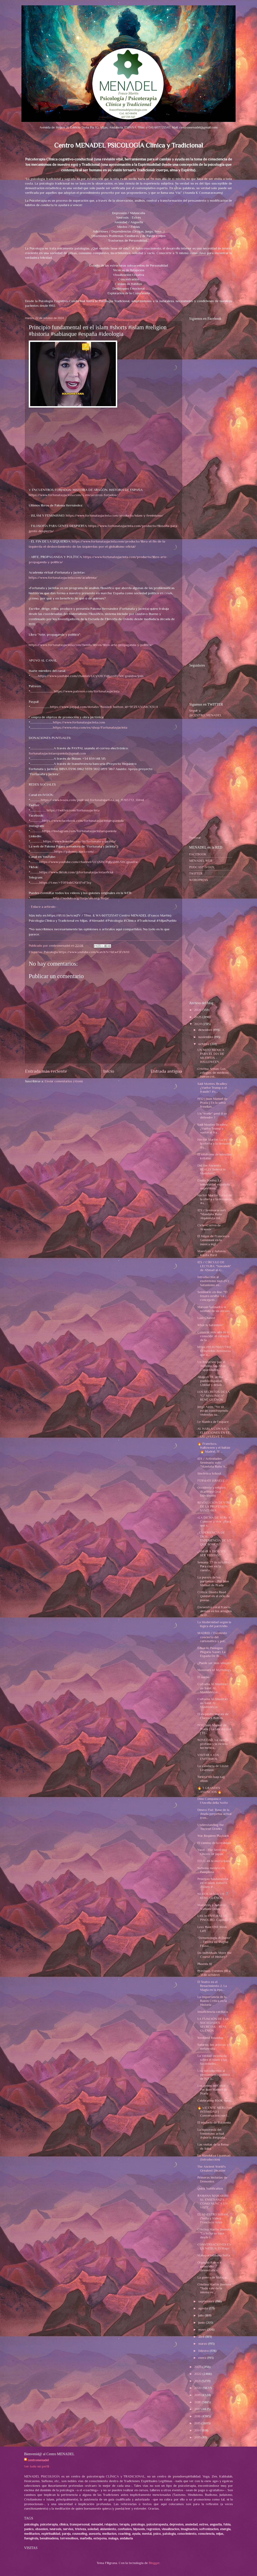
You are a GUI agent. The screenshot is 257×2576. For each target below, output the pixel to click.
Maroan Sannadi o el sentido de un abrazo (213, 1309)
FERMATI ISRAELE (211, 1480)
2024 (198, 1024)
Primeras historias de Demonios (212, 2179)
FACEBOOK (197, 854)
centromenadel (38, 2460)
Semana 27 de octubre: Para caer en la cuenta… (213, 1566)
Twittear (195, 837)
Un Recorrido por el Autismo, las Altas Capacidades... (211, 1366)
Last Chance (206, 1318)
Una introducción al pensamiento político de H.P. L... (213, 2074)
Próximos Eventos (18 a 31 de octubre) (213, 1973)
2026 (198, 1010)
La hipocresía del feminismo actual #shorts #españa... (212, 2133)
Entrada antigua (166, 1071)
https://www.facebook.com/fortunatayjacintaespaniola (83, 820)
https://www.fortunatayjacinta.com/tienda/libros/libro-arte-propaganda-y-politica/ (91, 645)
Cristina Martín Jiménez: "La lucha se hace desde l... (214, 2233)
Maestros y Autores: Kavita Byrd (211, 1253)
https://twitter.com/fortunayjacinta (73, 810)
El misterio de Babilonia (214, 2122)
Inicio (108, 1071)
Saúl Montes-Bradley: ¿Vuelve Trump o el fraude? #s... (212, 1087)
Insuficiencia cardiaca (212, 2012)
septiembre (206, 2301)
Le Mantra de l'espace (213, 1422)
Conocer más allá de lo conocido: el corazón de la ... (213, 1336)
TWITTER (195, 873)
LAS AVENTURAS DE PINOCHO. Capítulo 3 (214, 1918)
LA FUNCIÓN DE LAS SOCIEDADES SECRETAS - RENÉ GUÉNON (213, 2024)
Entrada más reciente (46, 1071)
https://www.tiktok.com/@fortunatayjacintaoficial (76, 872)
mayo (202, 2329)
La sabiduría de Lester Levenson (213, 1768)
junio (202, 2322)
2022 (198, 2374)
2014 (198, 2430)
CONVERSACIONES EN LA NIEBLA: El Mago (214, 2246)
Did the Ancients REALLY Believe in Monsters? (211, 1169)
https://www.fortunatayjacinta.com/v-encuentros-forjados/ (73, 495)
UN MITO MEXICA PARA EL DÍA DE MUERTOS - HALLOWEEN (210, 1055)
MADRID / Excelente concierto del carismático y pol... (212, 1637)
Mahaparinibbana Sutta (213, 2255)
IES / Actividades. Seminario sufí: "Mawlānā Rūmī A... (212, 1462)
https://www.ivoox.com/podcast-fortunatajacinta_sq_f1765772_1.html (92, 800)
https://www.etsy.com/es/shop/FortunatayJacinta (90, 727)
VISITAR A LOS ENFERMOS (208, 1757)
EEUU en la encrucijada (213, 1861)
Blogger (154, 2563)
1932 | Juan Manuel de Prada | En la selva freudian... (212, 1102)
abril (201, 2336)
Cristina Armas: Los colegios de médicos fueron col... (213, 1072)
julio (201, 2315)
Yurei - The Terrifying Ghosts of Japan (212, 1852)
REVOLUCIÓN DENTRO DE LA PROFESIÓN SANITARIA (214, 1506)
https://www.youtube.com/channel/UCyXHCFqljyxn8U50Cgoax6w (88, 862)
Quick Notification (210, 2188)
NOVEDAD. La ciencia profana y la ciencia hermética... (212, 1744)
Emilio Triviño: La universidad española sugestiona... (213, 1184)
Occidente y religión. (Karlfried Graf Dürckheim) (211, 1491)
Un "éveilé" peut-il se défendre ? (212, 1115)
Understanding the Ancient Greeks (210, 1827)
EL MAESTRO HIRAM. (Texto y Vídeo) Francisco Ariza (213, 2218)
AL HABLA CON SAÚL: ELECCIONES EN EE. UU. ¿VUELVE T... (214, 1432)
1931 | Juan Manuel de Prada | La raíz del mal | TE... (214, 1729)
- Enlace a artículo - (43, 907)
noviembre (206, 1037)
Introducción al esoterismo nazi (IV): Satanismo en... (213, 1281)
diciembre (205, 1030)
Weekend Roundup (210, 2038)
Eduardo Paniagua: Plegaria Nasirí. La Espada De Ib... (211, 1652)
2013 (197, 2437)
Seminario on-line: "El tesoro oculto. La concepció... (212, 1296)
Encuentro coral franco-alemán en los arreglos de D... (214, 1611)
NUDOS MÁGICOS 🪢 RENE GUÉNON (213, 1896)
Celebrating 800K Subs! (214, 2100)
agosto (203, 2308)
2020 (198, 2388)
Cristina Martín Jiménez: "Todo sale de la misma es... (214, 2288)
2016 (197, 2416)
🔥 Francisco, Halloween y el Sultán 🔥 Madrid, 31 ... (213, 1447)
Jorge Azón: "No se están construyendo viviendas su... (212, 1410)
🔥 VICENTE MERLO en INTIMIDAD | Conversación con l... (214, 2111)
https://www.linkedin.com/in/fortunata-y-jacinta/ (79, 841)
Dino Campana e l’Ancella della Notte (212, 1801)
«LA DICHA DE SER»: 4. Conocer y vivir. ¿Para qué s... (214, 1521)
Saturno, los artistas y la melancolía (214, 2046)
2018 (198, 2402)
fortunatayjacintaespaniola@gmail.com (57, 753)
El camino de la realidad (214, 1843)
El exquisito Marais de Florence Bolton (212, 1716)
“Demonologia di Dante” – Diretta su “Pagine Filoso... (214, 1941)
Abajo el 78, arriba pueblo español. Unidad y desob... (210, 1381)
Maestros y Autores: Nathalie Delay (211, 1907)
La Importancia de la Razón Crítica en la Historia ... (212, 2001)
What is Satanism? (210, 1325)
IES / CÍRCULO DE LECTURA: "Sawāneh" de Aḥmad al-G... (214, 1266)
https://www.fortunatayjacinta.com (79, 722)
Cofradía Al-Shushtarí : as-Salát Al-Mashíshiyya (213, 1688)
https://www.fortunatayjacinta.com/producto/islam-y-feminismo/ (114, 515)
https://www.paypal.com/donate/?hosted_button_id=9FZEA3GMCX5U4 (104, 707)
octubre (204, 1044)
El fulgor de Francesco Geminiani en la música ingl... (213, 1240)
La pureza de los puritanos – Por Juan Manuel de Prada (213, 1581)
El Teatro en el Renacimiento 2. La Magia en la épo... (212, 1986)
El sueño (203, 1677)
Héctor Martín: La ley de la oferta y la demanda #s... (214, 1143)
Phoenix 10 (204, 1964)
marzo (203, 2343)
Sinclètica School (209, 1473)
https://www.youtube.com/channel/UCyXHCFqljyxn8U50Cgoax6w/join (90, 676)
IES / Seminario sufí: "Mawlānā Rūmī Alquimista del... (211, 1214)
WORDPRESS (198, 880)
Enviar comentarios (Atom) (64, 1081)
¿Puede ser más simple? (214, 1663)
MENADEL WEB (200, 860)
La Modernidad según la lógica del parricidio (214, 1624)
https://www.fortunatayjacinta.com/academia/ (63, 577)
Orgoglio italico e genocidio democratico (209, 2266)
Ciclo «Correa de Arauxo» (209, 1227)
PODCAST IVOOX (201, 867)
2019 (197, 2395)
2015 (197, 2423)
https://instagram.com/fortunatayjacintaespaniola (79, 831)
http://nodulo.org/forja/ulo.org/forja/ (81, 898)
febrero (204, 2351)
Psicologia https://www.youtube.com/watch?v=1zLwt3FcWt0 (86, 952)
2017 (197, 2409)
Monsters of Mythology (214, 1670)
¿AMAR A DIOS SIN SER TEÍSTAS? (211, 1553)
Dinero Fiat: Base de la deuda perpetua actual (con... (214, 1814)
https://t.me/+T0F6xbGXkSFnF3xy (65, 882)
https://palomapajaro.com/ (74, 851)
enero (202, 2358)
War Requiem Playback (213, 1836)
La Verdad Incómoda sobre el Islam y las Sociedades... (212, 2059)
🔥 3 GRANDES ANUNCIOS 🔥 (209, 1790)
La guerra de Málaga (211, 2277)
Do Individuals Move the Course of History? (214, 1955)
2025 (198, 1017)
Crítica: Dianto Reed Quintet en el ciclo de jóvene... (213, 1596)
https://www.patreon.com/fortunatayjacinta (86, 691)
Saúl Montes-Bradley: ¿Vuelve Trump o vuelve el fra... (212, 1128)
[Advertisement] (210, 379)
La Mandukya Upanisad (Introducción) (213, 2157)
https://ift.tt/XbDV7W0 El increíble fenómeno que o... (214, 1351)
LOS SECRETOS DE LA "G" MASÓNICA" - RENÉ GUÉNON (213, 1395)
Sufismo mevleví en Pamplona (211, 1870)
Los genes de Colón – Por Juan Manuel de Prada (212, 2089)
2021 (197, 2381)
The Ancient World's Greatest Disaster (211, 2168)
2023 (198, 2367)
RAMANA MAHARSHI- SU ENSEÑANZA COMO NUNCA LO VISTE (213, 2201)
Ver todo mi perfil (36, 2466)
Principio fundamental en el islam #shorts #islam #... (212, 1883)
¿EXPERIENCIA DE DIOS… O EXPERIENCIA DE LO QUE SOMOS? (214, 1538)
